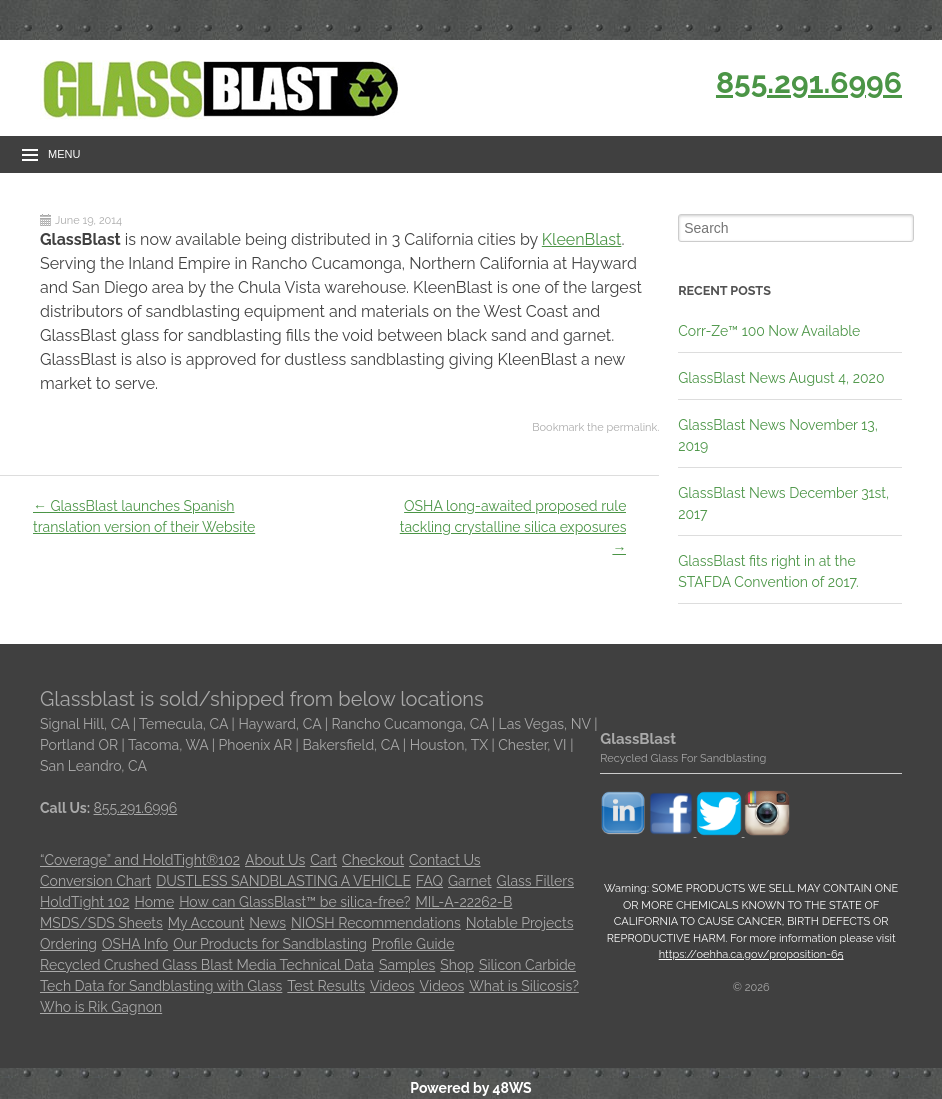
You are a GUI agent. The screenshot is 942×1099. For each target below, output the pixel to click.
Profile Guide (413, 944)
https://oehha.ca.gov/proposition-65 (751, 954)
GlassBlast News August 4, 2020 (781, 378)
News (267, 923)
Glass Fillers (535, 881)
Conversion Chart (95, 881)
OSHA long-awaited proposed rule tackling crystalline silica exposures (513, 527)
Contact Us (444, 860)
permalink (631, 427)
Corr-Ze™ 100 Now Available (769, 331)
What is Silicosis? (524, 986)
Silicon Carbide (527, 965)
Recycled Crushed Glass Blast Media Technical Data (207, 965)
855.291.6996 (809, 82)
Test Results (326, 986)
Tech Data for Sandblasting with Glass (161, 986)
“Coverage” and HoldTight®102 (140, 860)
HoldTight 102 (85, 902)
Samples (407, 965)
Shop (457, 965)
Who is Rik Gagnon (101, 1007)
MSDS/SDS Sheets (101, 923)
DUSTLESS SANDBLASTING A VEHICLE (283, 881)
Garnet (470, 881)
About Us (275, 860)
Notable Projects (520, 923)
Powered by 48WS (470, 1088)
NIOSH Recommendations (376, 923)
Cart (323, 860)
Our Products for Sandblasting (270, 944)
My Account (206, 923)
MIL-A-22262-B (463, 902)
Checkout (373, 860)
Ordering (68, 944)
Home (155, 902)
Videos (392, 986)
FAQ (429, 881)
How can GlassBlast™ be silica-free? (294, 902)
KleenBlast (582, 239)
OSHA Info (135, 944)
